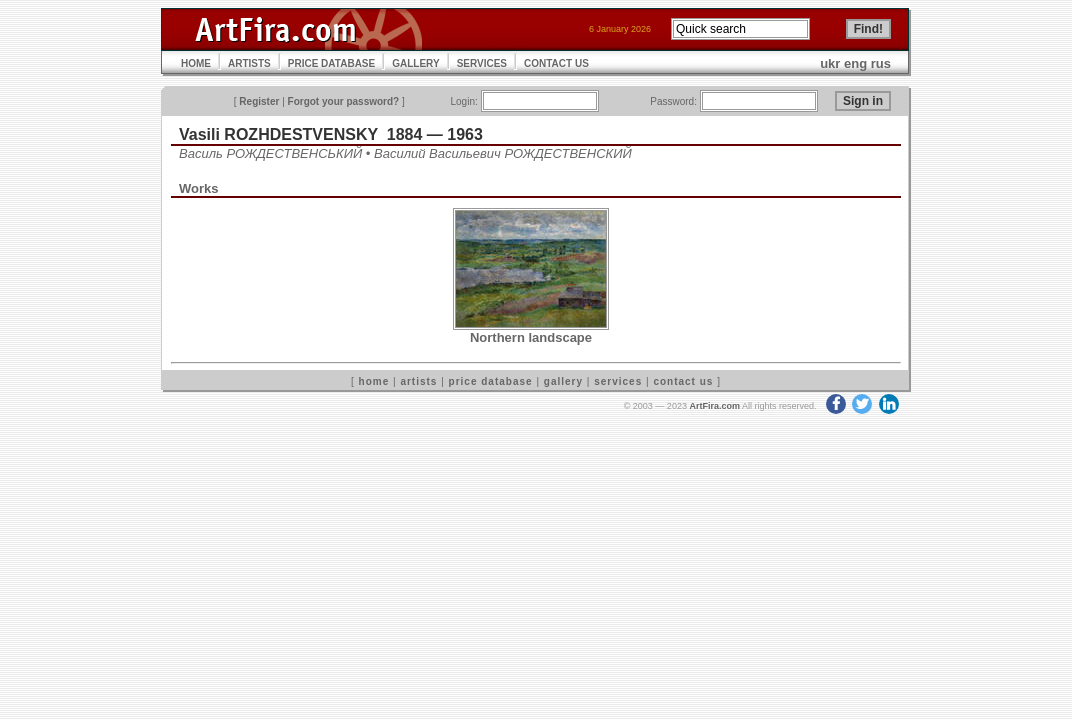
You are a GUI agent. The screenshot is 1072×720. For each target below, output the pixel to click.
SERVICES (482, 63)
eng (855, 63)
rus (881, 63)
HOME (196, 63)
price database (491, 381)
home (374, 381)
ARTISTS (249, 63)
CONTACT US (556, 63)
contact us (683, 381)
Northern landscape (531, 337)
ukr (830, 63)
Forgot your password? (344, 101)
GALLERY (415, 63)
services (618, 381)
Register (259, 101)
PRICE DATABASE (331, 63)
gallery (563, 381)
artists (418, 381)
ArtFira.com (714, 406)
